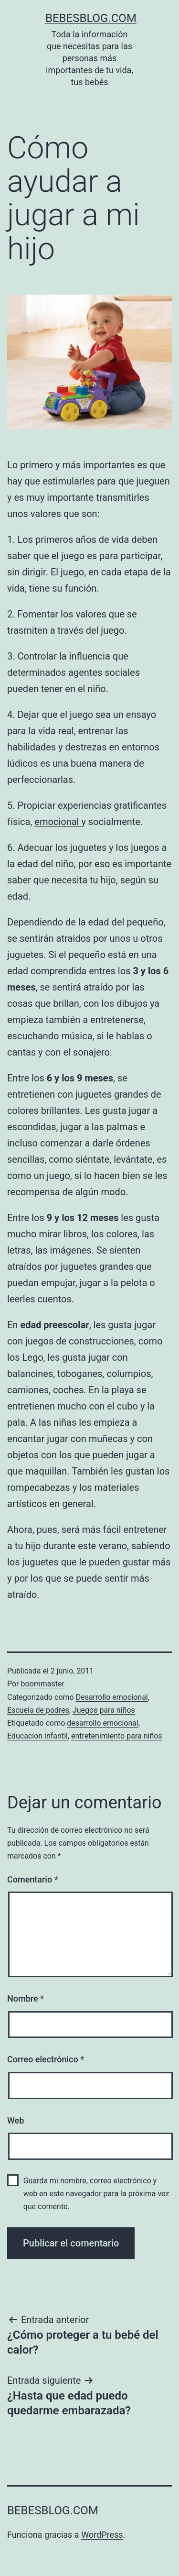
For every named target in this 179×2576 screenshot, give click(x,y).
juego (72, 572)
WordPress (102, 2535)
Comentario (32, 1879)
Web (15, 2120)
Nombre (25, 1998)
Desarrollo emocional (112, 1697)
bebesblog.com (91, 18)
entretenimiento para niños (116, 1735)
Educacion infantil (37, 1735)
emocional (57, 821)
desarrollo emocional (102, 1723)
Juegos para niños (104, 1710)
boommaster (42, 1683)
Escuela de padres (38, 1710)
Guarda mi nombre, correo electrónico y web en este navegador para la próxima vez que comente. (96, 2193)
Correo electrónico (45, 2059)
